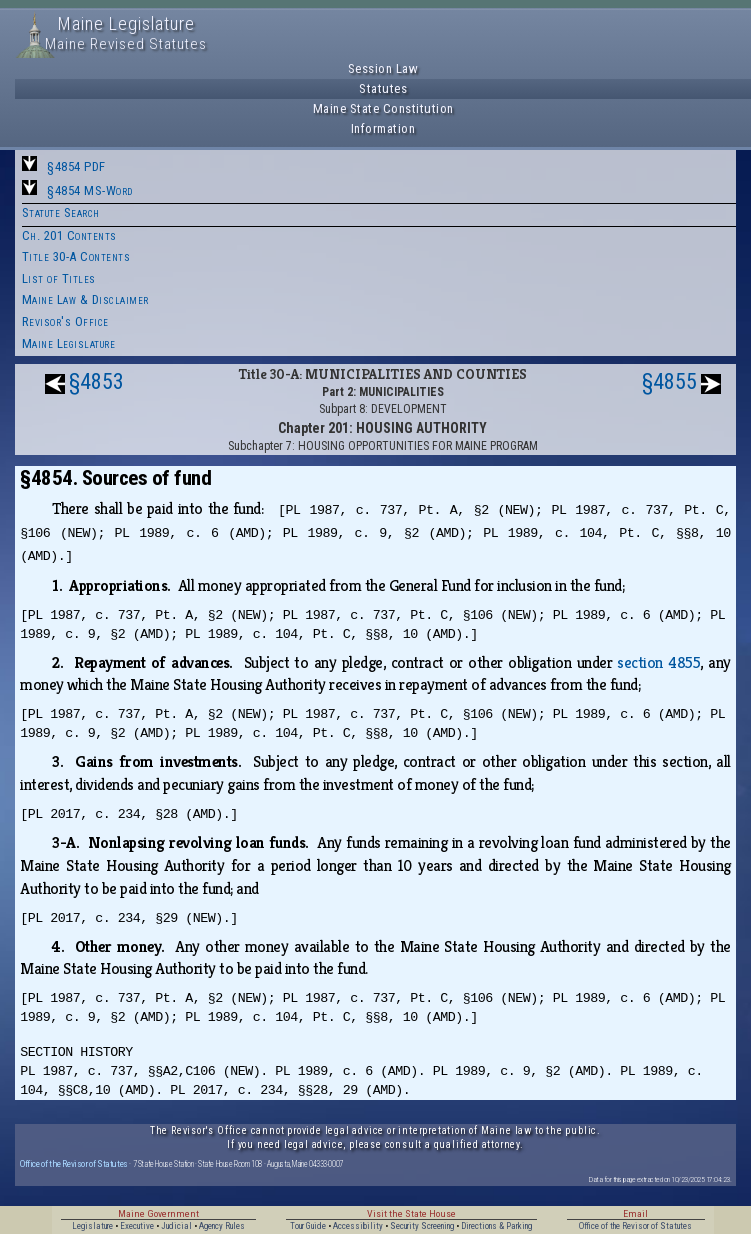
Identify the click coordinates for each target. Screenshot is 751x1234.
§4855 (669, 381)
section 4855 (658, 662)
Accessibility (358, 1226)
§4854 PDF (76, 166)
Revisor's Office (65, 321)
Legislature (92, 1226)
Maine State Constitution (383, 108)
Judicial (176, 1226)
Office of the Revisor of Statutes (74, 1163)
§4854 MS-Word (90, 190)
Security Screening (422, 1226)
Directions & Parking (496, 1226)
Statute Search (61, 212)
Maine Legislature (69, 343)
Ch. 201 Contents (69, 235)
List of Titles (59, 278)
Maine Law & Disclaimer (85, 299)
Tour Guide (308, 1226)
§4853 (96, 381)
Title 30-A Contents (76, 256)
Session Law (383, 68)
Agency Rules (222, 1226)
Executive (137, 1226)
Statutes (383, 88)
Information (383, 128)
